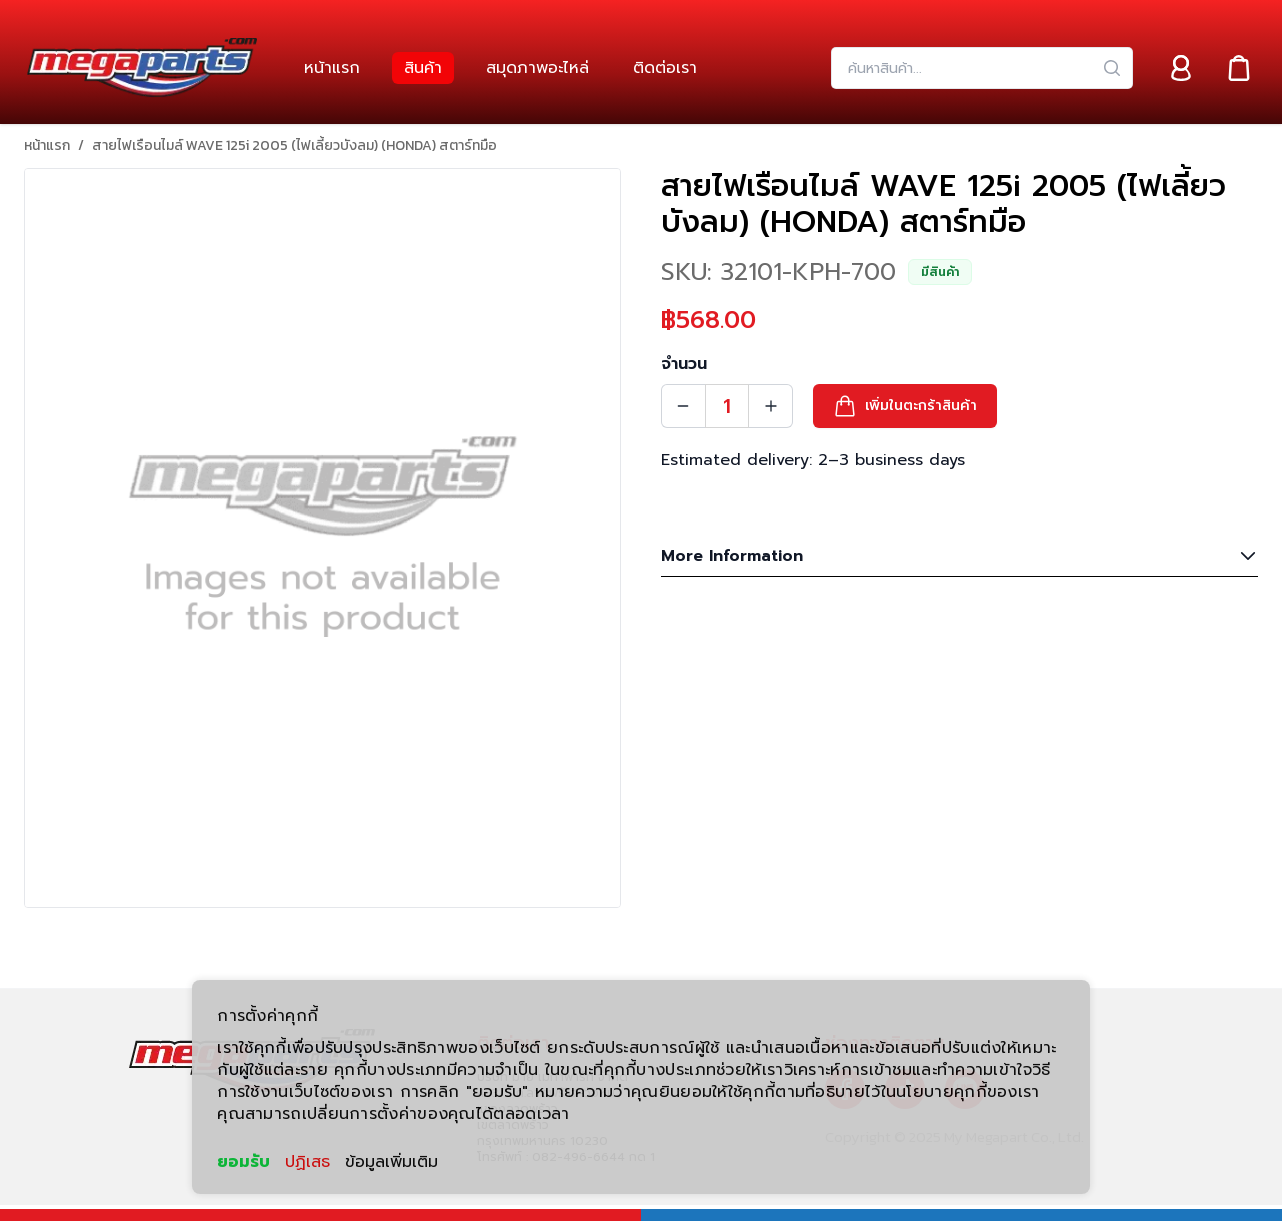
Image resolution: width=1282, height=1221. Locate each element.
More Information (959, 556)
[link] (332, 68)
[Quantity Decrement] (683, 406)
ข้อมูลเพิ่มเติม (391, 1162)
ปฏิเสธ (307, 1162)
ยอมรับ (243, 1162)
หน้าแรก (47, 146)
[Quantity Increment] (771, 406)
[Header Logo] (142, 68)
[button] (905, 406)
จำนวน (684, 364)
